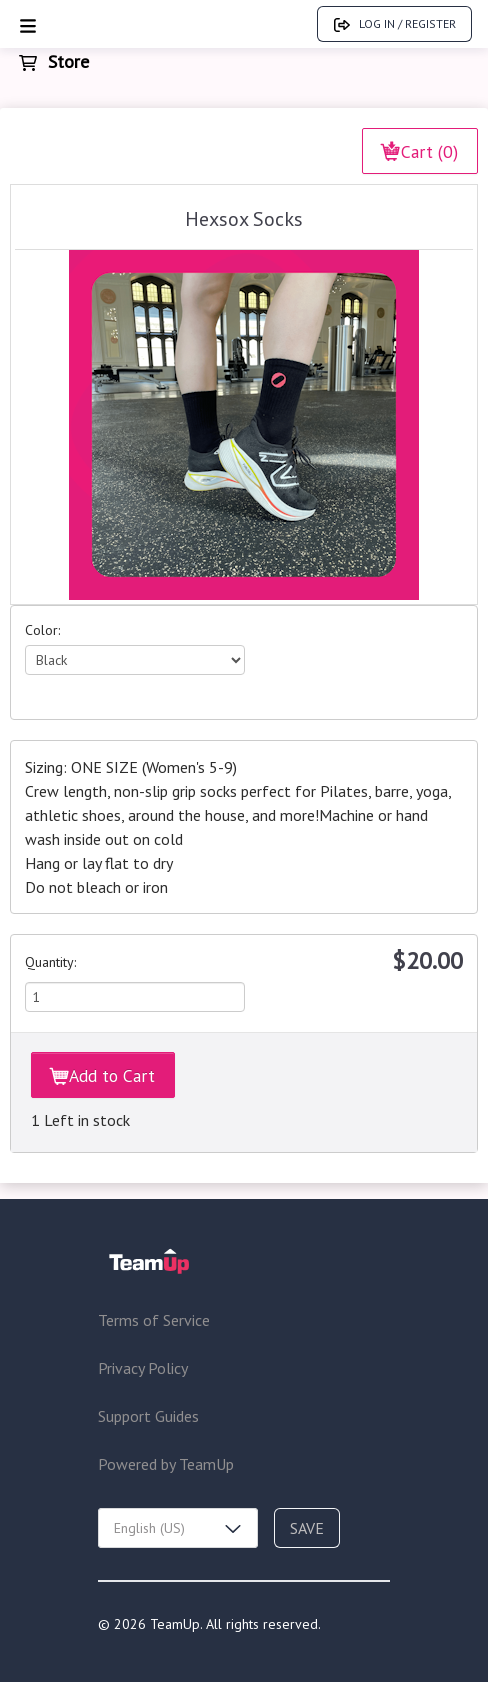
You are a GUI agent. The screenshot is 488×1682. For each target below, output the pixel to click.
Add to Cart (103, 1075)
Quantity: (50, 962)
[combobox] (178, 1528)
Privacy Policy (143, 1368)
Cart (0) (420, 151)
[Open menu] (28, 24)
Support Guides (148, 1416)
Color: (42, 630)
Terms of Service (154, 1320)
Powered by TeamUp (166, 1464)
